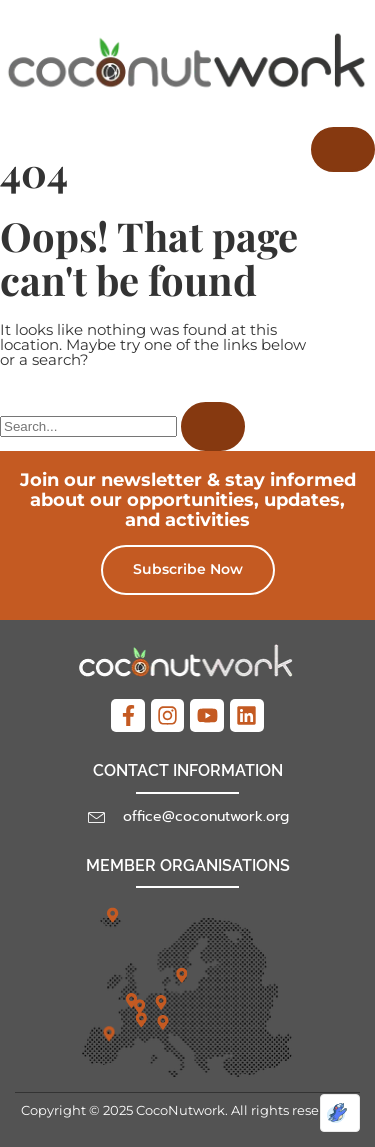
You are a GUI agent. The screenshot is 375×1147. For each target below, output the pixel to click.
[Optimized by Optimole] (340, 1113)
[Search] (213, 426)
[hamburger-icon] (343, 149)
